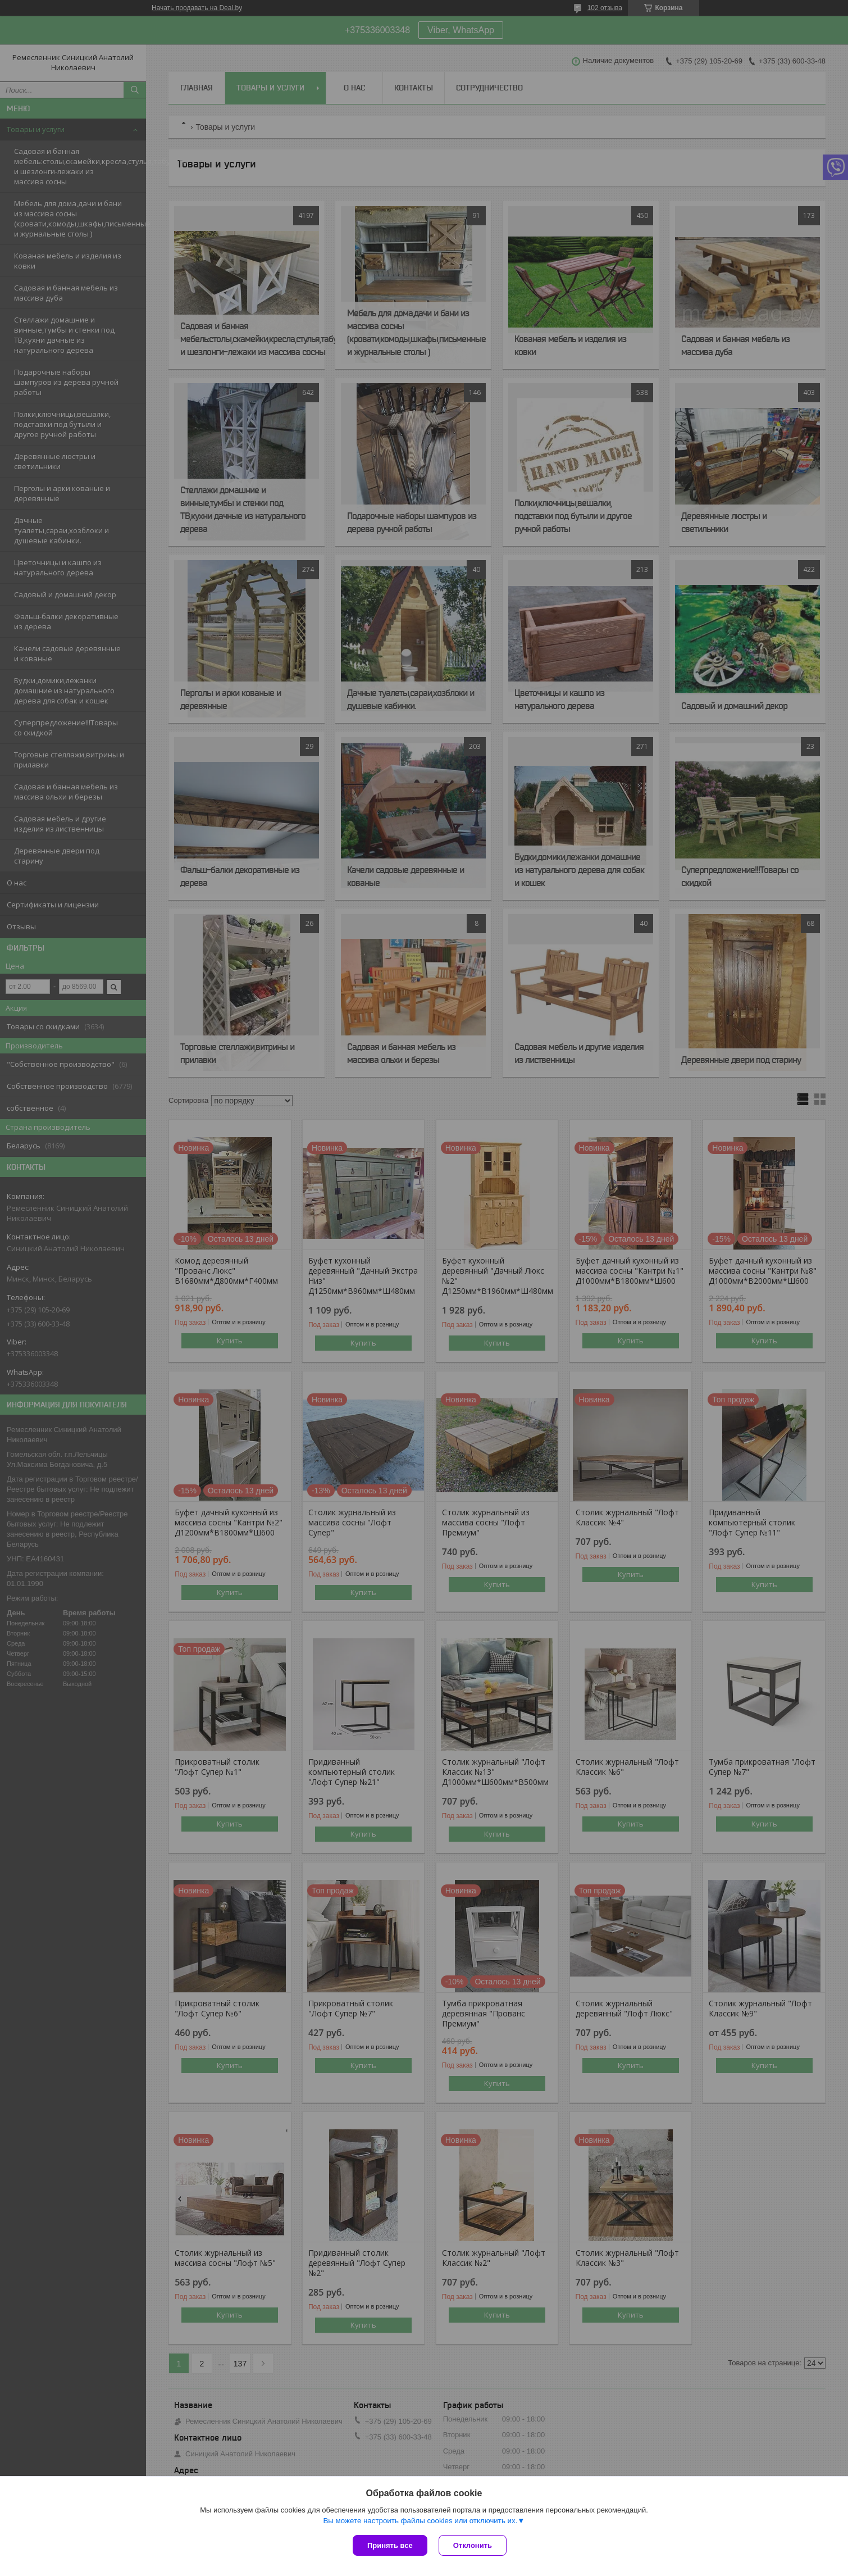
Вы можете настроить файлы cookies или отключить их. (420, 2520)
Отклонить (472, 2545)
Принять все (390, 2545)
